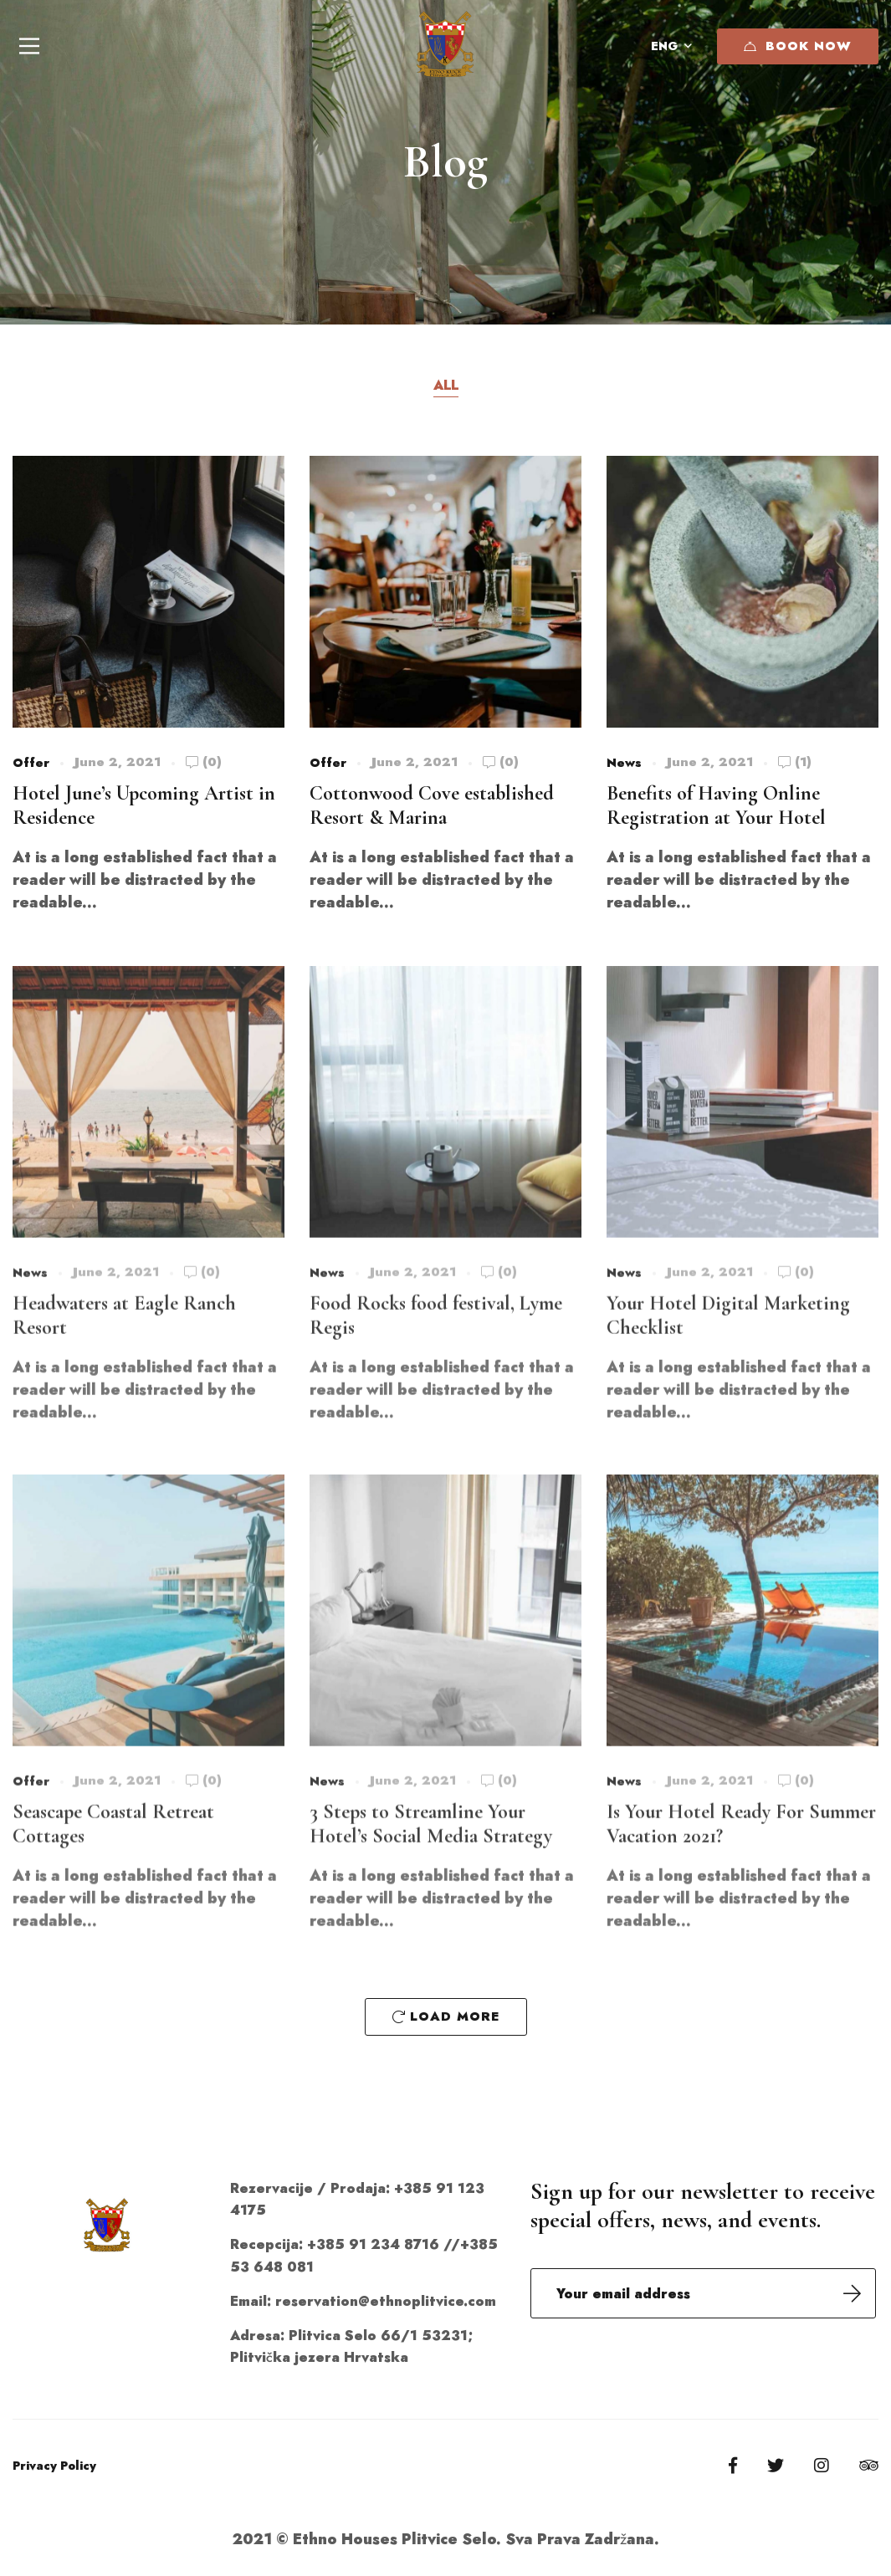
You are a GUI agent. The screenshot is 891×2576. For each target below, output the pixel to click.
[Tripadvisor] (869, 2465)
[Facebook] (733, 2465)
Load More (445, 2016)
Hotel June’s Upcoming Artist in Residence (144, 808)
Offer (31, 765)
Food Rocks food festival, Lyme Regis (436, 1334)
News (624, 772)
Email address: (703, 2293)
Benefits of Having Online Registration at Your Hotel (716, 814)
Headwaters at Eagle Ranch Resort (124, 1334)
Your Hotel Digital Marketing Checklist (728, 1334)
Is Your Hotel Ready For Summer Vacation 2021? (741, 1843)
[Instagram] (821, 2465)
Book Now (798, 46)
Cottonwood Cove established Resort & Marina (432, 814)
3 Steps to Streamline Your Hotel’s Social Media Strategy (431, 1843)
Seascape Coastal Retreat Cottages (113, 1843)
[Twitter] (775, 2465)
